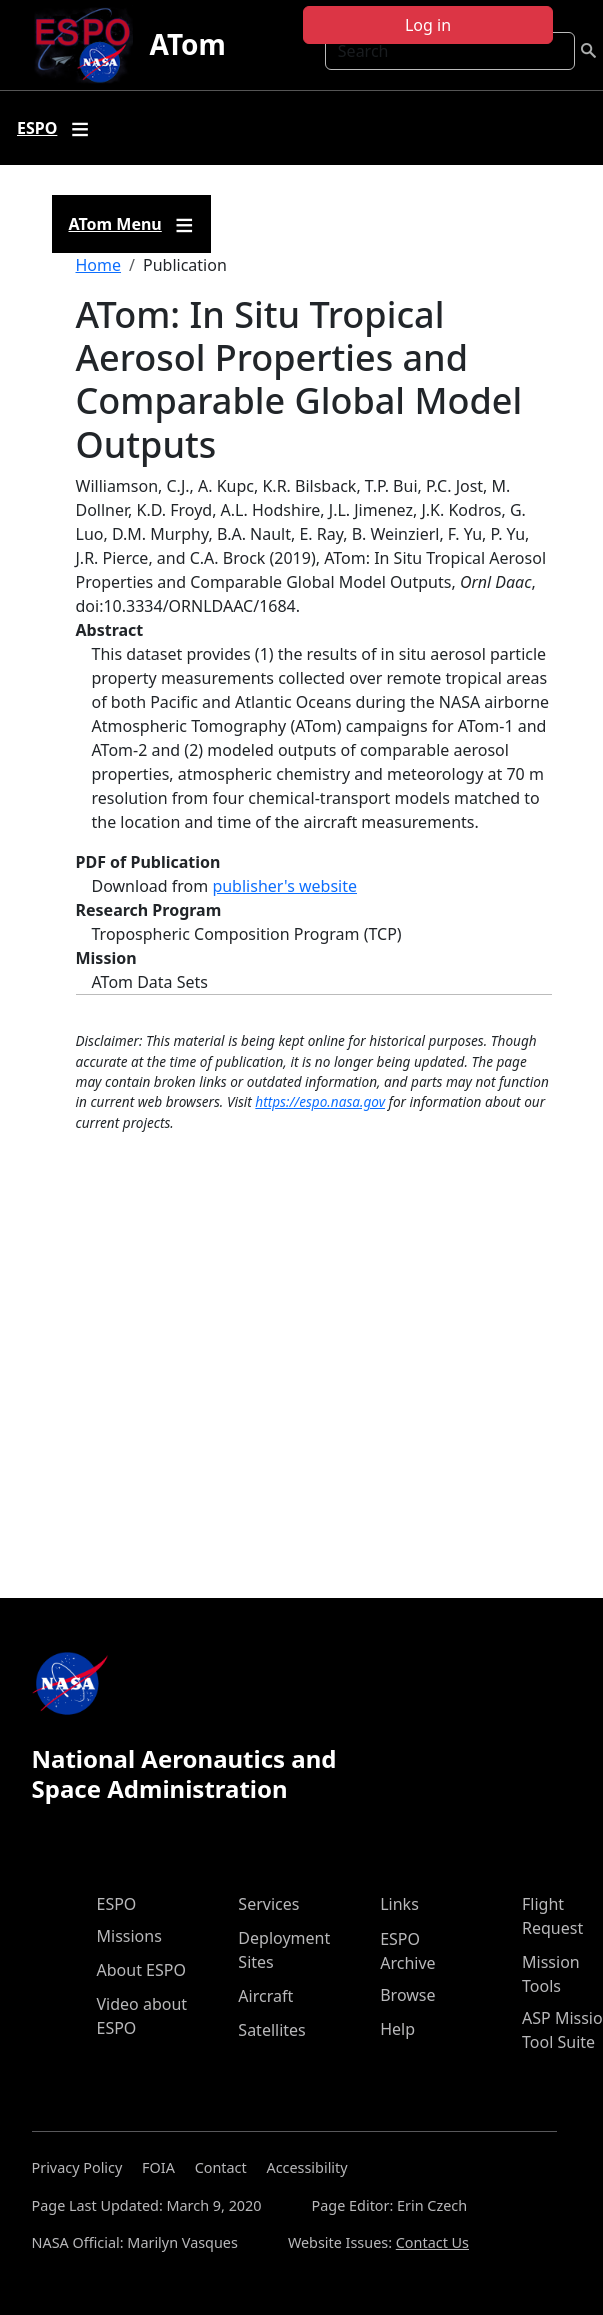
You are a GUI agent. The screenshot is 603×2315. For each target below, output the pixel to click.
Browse (407, 1995)
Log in (428, 25)
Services (268, 1904)
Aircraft (265, 1996)
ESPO (117, 1904)
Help (397, 2029)
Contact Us (432, 2242)
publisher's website (284, 886)
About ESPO (141, 1970)
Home (99, 265)
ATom (187, 44)
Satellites (271, 2030)
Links (399, 1904)
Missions (129, 1936)
